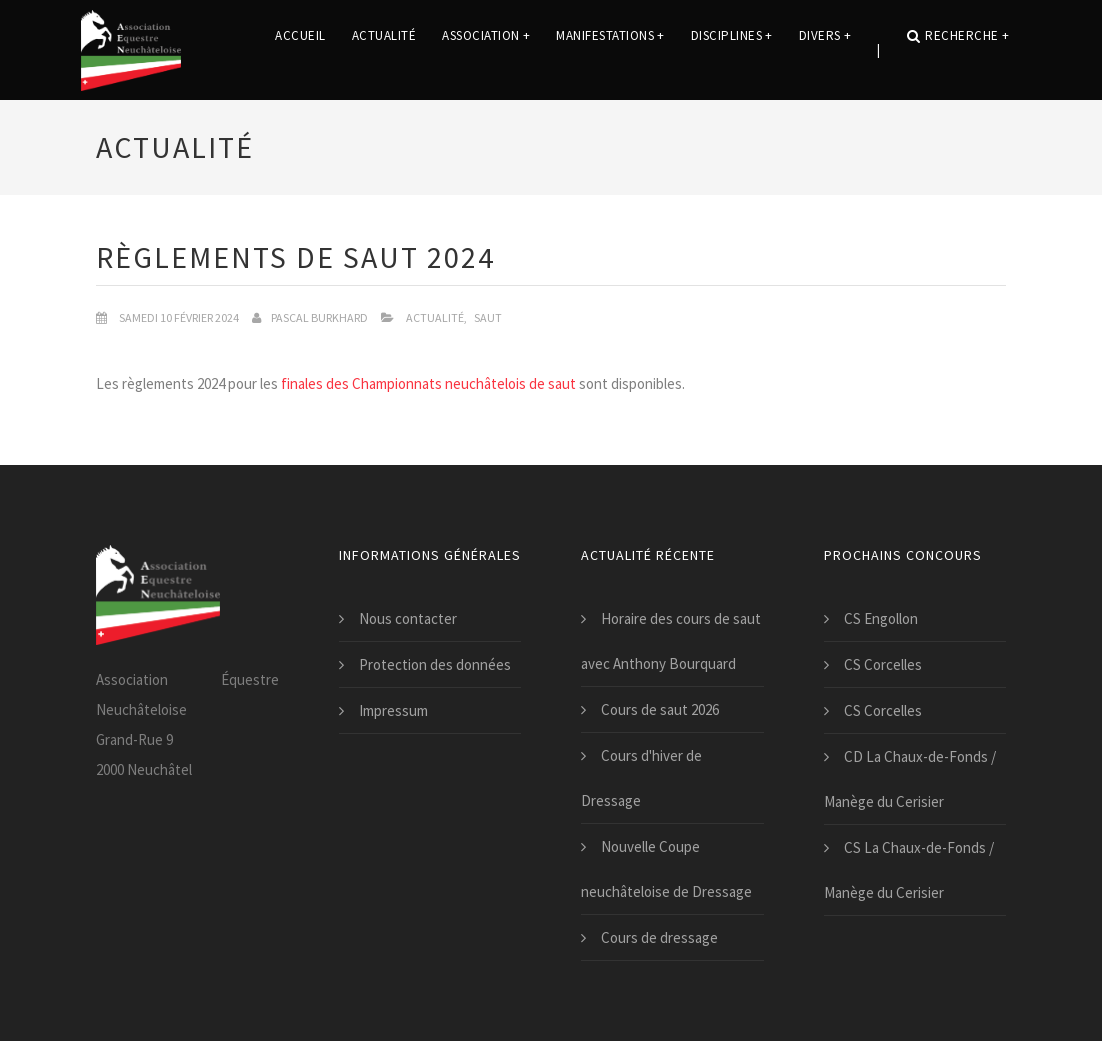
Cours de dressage (659, 937)
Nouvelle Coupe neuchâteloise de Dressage (666, 869)
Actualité (384, 49)
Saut (488, 317)
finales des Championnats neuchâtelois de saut (428, 383)
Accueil (300, 49)
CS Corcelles (883, 664)
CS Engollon (881, 618)
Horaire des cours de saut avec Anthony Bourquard (671, 641)
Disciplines (732, 49)
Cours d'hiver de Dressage (641, 778)
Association (486, 49)
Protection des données (435, 664)
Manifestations (610, 49)
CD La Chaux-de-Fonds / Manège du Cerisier (910, 779)
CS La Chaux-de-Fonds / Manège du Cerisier (909, 870)
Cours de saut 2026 (660, 709)
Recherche (958, 49)
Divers (825, 49)
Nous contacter (408, 618)
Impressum (393, 710)
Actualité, (436, 317)
